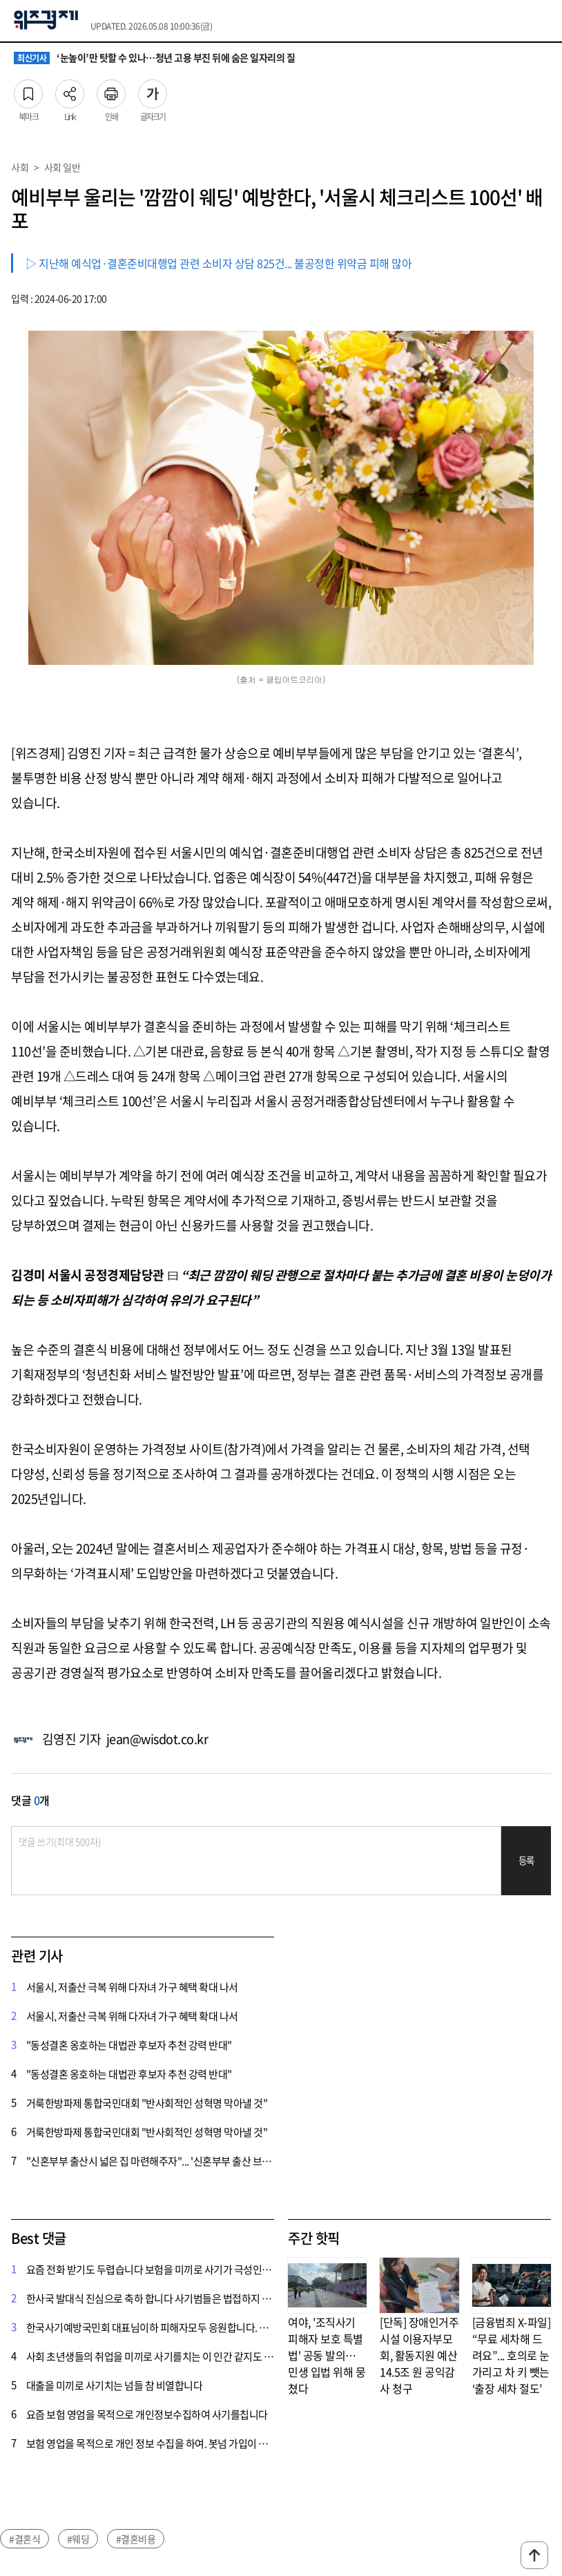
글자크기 (152, 89)
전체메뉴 (544, 20)
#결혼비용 (136, 2539)
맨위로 (534, 2555)
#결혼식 (24, 2539)
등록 (526, 1860)
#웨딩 (78, 2539)
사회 (19, 167)
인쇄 (111, 89)
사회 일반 (62, 167)
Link (69, 89)
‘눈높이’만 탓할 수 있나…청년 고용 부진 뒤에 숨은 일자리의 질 (154, 58)
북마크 (28, 89)
